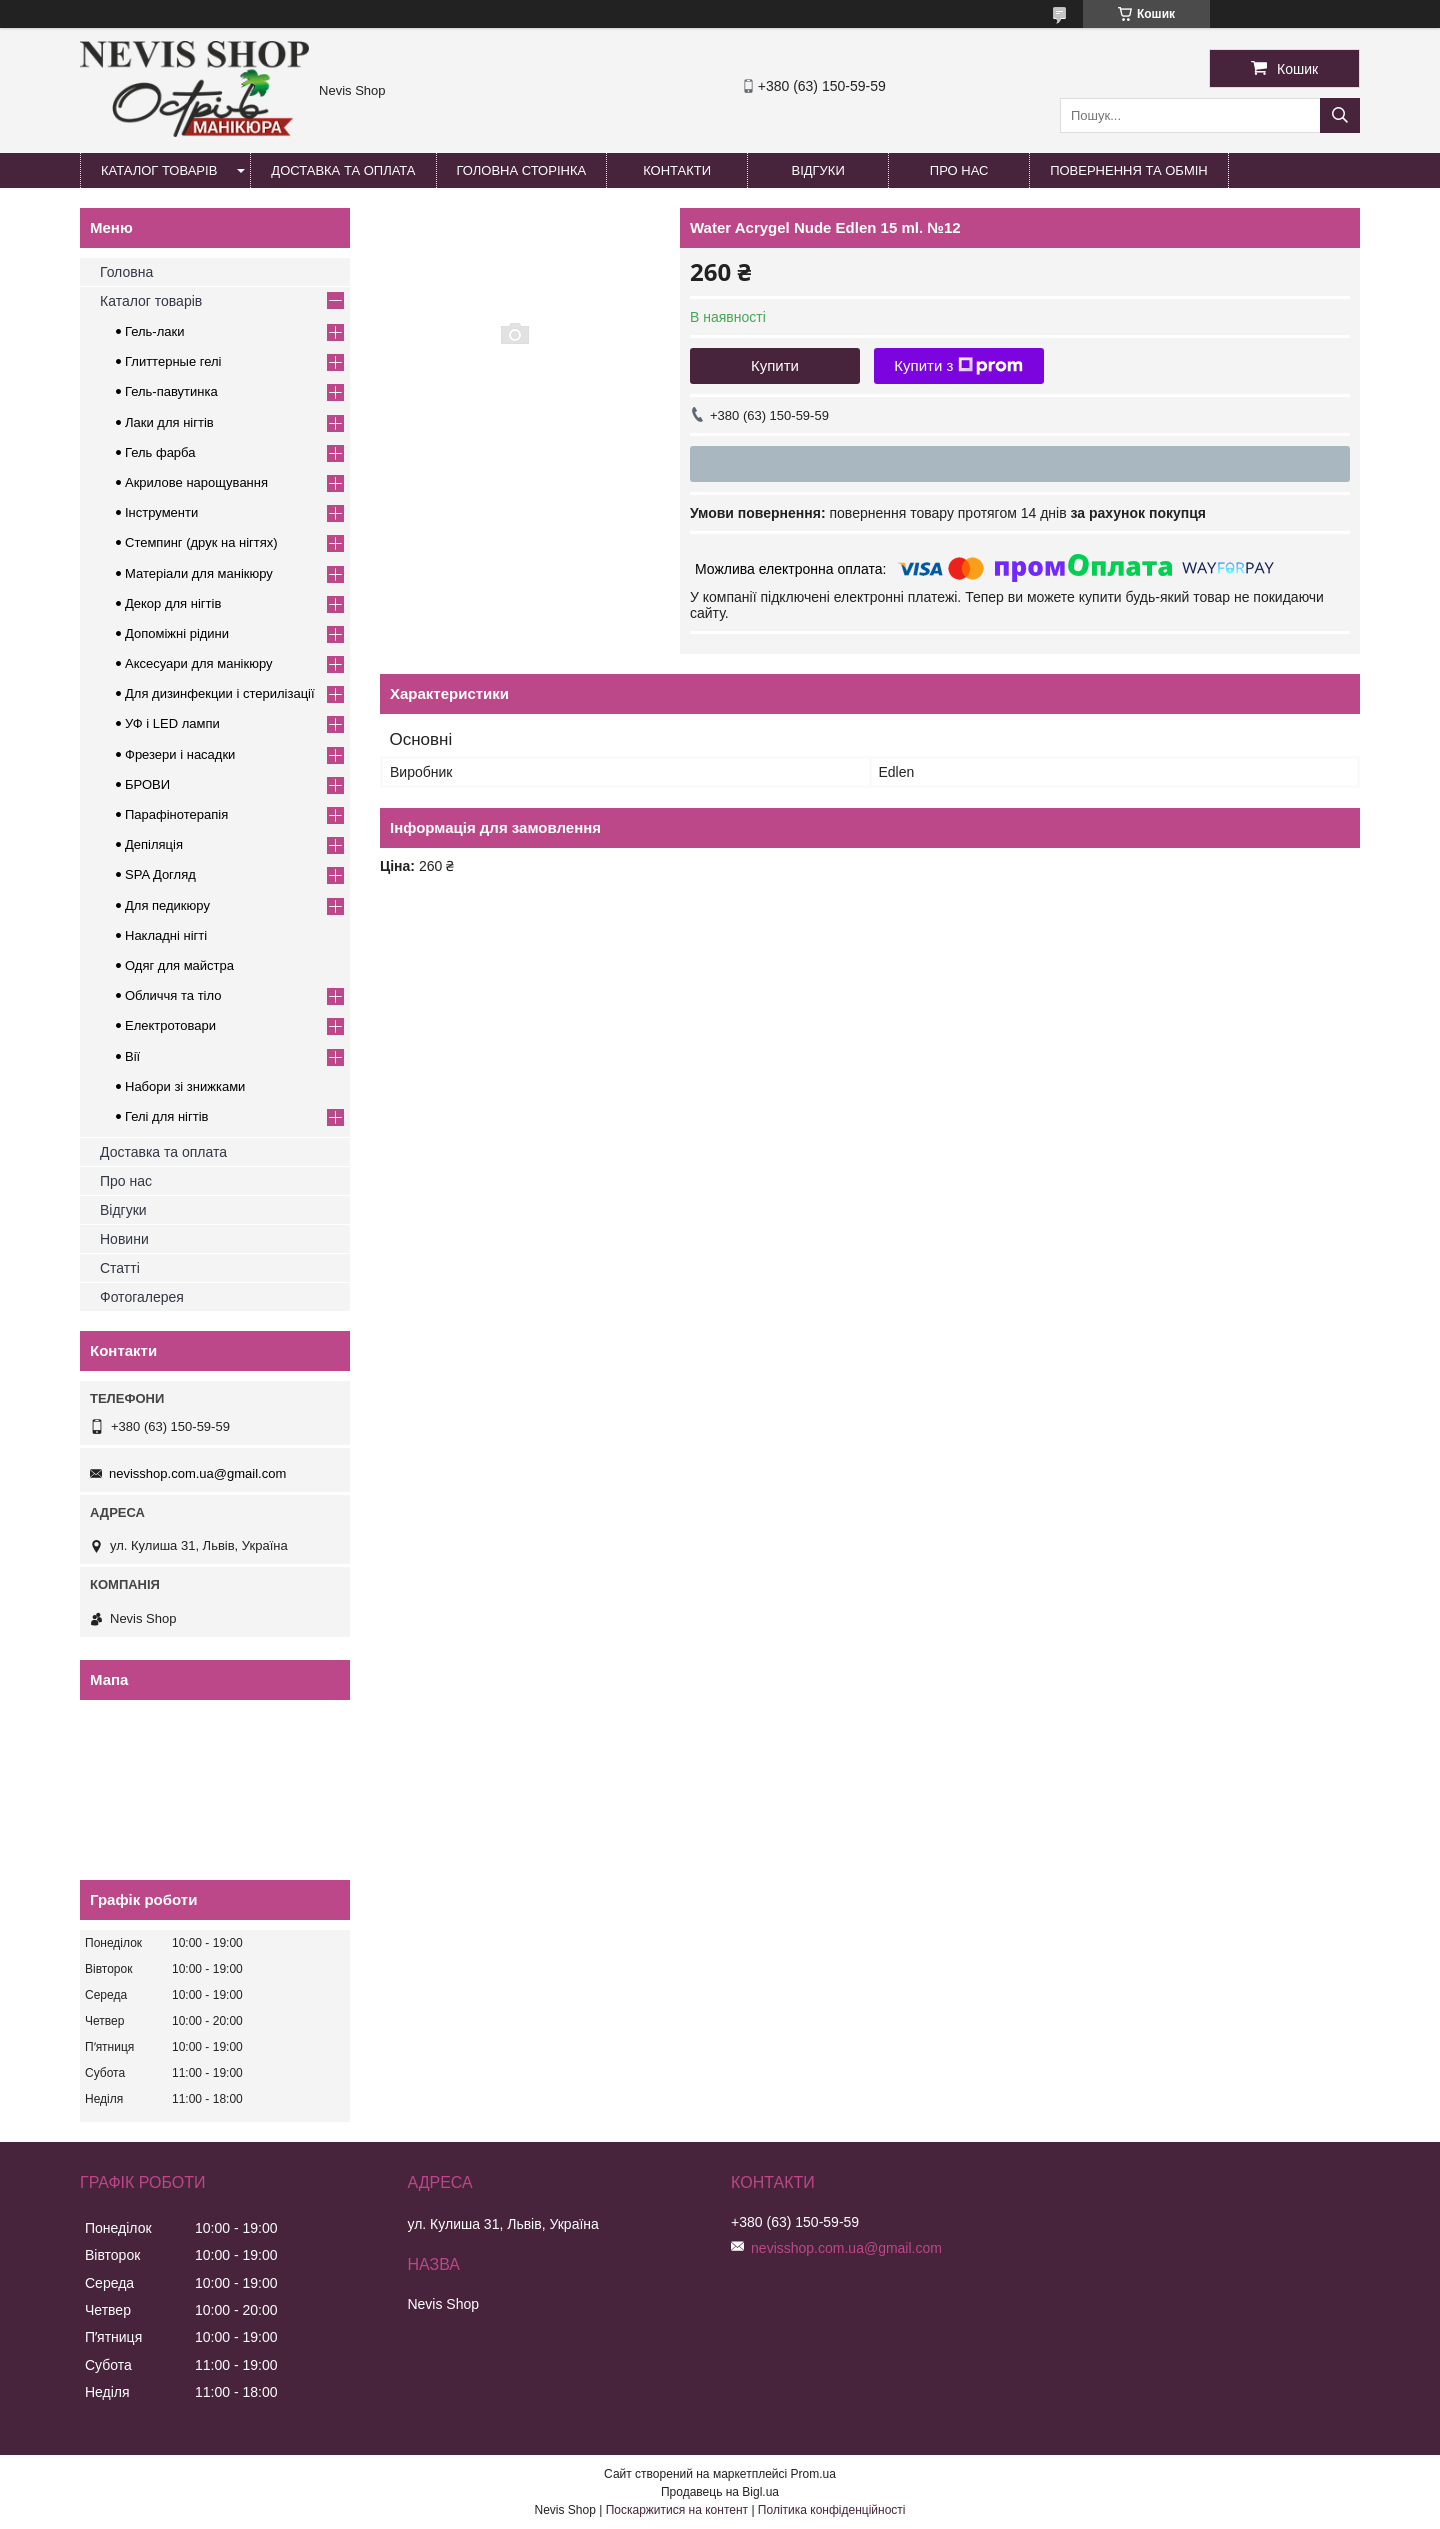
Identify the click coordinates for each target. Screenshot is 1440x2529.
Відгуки (817, 170)
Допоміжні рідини (177, 633)
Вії (132, 1056)
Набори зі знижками (185, 1086)
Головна (126, 272)
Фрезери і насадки (180, 754)
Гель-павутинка (171, 391)
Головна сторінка (522, 170)
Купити (775, 365)
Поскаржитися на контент (677, 2510)
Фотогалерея (142, 1297)
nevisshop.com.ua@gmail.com (197, 1473)
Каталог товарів (159, 170)
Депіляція (154, 844)
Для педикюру (167, 905)
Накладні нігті (166, 935)
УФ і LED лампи (172, 723)
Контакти (677, 170)
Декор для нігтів (173, 603)
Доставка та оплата (343, 170)
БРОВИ (147, 784)
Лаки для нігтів (169, 422)
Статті (120, 1268)
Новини (124, 1239)
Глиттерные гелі (173, 361)
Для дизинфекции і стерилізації (220, 693)
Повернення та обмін (1129, 170)
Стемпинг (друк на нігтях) (201, 542)
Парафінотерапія (176, 814)
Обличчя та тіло (173, 995)
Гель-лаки (154, 331)
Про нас (959, 170)
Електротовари (170, 1025)
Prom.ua (813, 2474)
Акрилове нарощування (196, 482)
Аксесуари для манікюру (199, 663)
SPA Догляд (160, 874)
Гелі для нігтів (166, 1116)
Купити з (958, 366)
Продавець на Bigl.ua (720, 2492)
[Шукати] (1340, 115)
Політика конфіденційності (832, 2510)
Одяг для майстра (179, 965)
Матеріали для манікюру (199, 573)
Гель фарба (160, 452)
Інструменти (161, 512)
